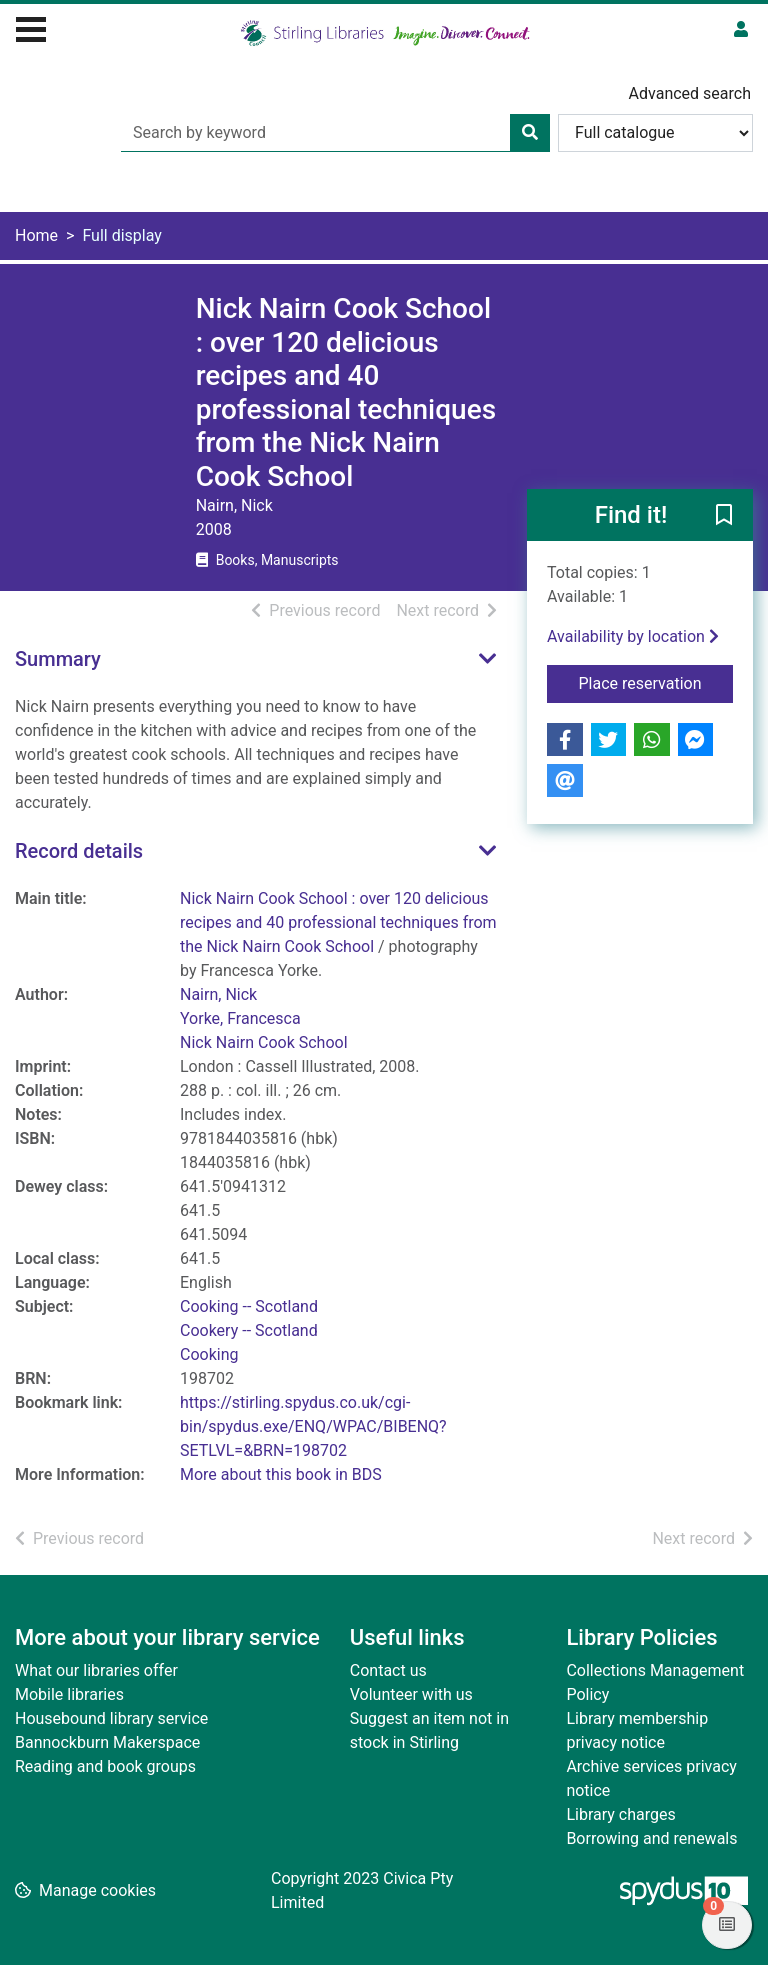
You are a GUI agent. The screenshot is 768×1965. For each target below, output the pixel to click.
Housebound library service (111, 1718)
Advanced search (690, 93)
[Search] (530, 133)
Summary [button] (58, 659)
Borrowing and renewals (651, 1838)
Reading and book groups (105, 1766)
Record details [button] (79, 851)
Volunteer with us (411, 1694)
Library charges (620, 1814)
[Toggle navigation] (31, 27)
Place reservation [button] (656, 682)
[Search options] (655, 133)
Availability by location (633, 636)
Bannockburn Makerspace (107, 1742)
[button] (724, 516)
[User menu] (741, 30)
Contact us (388, 1670)
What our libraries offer (96, 1670)
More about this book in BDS (281, 1474)
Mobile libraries (69, 1694)
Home (36, 235)
